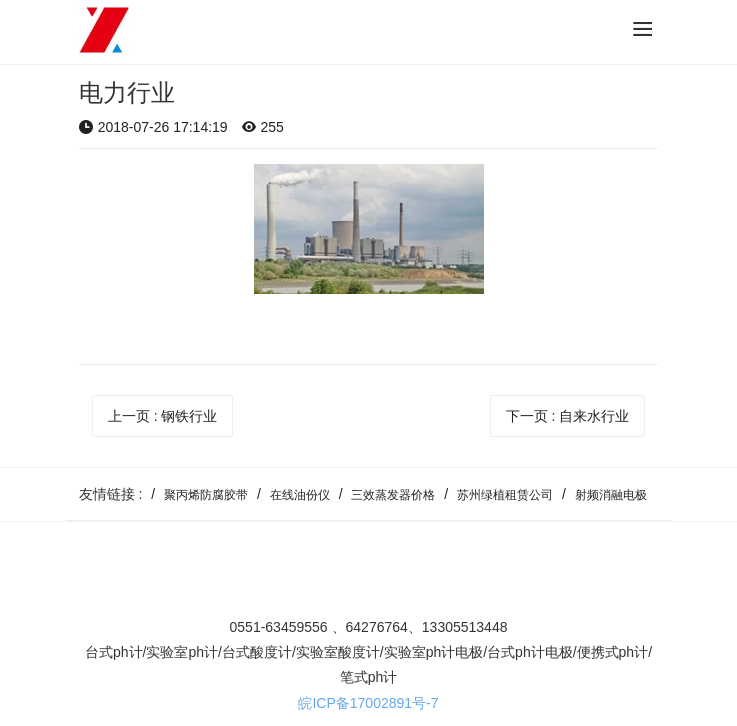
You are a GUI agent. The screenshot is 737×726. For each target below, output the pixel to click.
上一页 (163, 416)
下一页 (568, 416)
